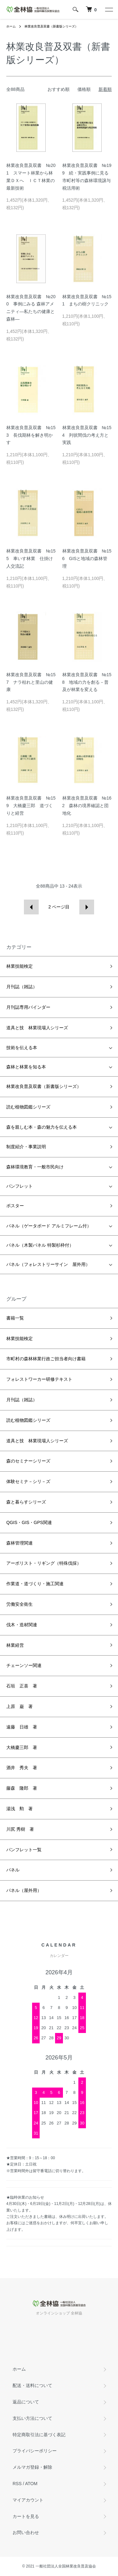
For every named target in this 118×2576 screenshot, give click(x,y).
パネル (13, 1869)
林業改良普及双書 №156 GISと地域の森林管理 (87, 558)
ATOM (31, 2483)
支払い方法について (32, 2418)
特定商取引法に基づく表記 (39, 2434)
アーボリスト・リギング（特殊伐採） (43, 1563)
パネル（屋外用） (24, 1890)
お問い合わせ (26, 2532)
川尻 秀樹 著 (20, 1829)
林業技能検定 (19, 966)
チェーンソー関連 (24, 1665)
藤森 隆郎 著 (21, 1788)
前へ (31, 907)
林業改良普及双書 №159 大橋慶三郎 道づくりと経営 (31, 805)
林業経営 (15, 1645)
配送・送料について (32, 2385)
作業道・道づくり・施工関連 (35, 1583)
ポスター (15, 1205)
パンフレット (19, 1186)
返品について (26, 2401)
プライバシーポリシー (35, 2450)
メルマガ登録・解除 (32, 2467)
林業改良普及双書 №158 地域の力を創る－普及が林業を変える (87, 682)
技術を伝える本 (21, 1047)
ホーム (11, 26)
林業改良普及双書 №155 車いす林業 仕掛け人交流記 (31, 558)
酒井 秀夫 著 (21, 1767)
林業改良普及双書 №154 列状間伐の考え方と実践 (87, 435)
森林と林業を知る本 (26, 1066)
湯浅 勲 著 (19, 1808)
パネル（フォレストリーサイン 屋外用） (48, 1264)
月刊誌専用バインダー (28, 1007)
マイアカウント (28, 2499)
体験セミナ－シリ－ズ (28, 1481)
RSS (17, 2483)
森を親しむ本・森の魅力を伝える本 (41, 1127)
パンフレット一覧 (24, 1849)
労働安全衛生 (19, 1604)
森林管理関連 (19, 1542)
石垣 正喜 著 (21, 1685)
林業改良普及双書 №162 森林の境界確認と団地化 (87, 805)
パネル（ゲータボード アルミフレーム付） (48, 1225)
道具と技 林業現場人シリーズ (37, 1027)
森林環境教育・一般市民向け (35, 1166)
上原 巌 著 (19, 1706)
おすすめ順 (59, 89)
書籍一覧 (15, 1317)
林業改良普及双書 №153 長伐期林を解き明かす (31, 435)
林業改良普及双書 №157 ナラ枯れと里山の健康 (31, 682)
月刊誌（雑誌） (21, 986)
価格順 (84, 89)
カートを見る (26, 2516)
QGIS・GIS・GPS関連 (29, 1522)
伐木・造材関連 (21, 1624)
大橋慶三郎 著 (21, 1747)
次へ (86, 907)
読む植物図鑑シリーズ (28, 1106)
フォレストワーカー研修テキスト (39, 1379)
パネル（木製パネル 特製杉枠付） (40, 1245)
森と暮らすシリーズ (26, 1501)
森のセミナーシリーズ (28, 1460)
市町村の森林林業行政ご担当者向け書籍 (46, 1358)
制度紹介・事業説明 (26, 1146)
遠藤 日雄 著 (21, 1726)
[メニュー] (108, 9)
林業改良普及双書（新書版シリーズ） (51, 26)
